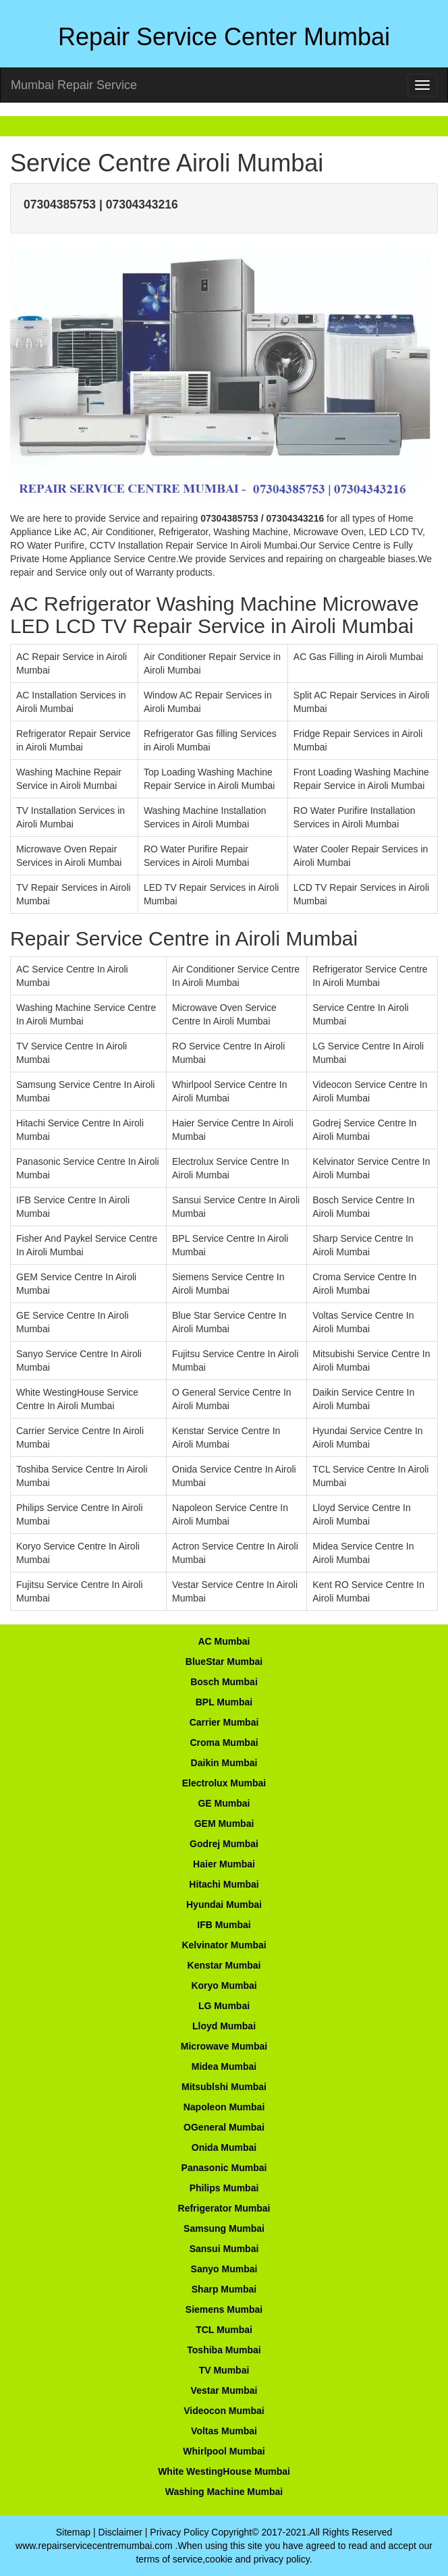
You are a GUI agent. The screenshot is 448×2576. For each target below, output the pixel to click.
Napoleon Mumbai (224, 2107)
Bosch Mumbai (224, 1681)
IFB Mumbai (223, 1924)
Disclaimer (120, 2532)
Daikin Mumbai (224, 1762)
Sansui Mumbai (224, 2248)
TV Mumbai (224, 2370)
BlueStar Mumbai (224, 1661)
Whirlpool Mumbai (223, 2451)
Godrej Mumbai (224, 1843)
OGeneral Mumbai (224, 2127)
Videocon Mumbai (224, 2410)
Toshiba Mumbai (223, 2350)
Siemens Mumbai (224, 2309)
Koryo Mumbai (223, 1985)
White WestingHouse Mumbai (224, 2471)
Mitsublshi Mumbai (224, 2086)
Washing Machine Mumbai (224, 2491)
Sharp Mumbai (224, 2289)
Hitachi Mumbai (223, 1884)
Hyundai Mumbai (224, 1904)
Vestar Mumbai (224, 2390)
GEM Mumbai (224, 1823)
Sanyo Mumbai (224, 2269)
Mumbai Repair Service (74, 85)
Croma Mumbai (224, 1742)
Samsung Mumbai (224, 2228)
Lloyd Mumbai (224, 2026)
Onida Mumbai (224, 2147)
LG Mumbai (224, 2005)
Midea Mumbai (224, 2066)
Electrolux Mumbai (224, 1783)
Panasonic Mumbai (224, 2167)
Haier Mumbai (224, 1864)
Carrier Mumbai (224, 1722)
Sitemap (73, 2532)
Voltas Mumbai (224, 2431)
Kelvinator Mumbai (223, 1945)
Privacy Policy (179, 2532)
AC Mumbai (224, 1641)
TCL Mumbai (224, 2329)
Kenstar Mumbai (224, 1965)
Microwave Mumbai (224, 2046)
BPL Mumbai (224, 1702)
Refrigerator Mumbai (224, 2208)
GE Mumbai (224, 1803)
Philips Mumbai (224, 2188)
